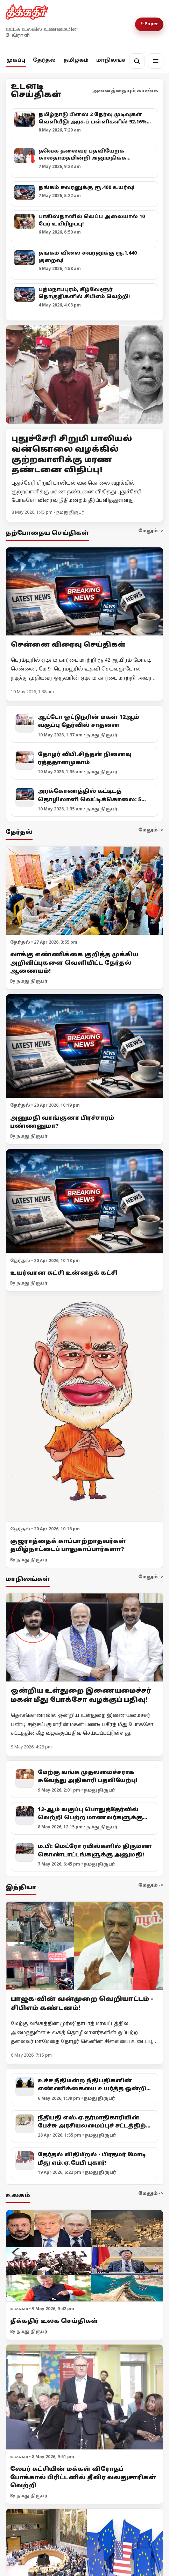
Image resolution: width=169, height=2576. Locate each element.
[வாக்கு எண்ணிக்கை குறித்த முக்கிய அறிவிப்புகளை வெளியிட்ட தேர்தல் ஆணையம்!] (84, 890)
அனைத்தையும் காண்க (125, 91)
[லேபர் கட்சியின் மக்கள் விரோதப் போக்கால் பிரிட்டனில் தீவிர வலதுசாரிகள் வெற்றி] (84, 2397)
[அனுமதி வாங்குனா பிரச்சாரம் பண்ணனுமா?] (84, 1046)
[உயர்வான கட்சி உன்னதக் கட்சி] (84, 1201)
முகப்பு (15, 60)
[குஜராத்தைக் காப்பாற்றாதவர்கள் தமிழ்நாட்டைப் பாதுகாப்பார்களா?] (84, 1409)
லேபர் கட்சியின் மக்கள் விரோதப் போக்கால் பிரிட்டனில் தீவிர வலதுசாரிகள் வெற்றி (83, 2477)
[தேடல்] (137, 61)
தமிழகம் (76, 60)
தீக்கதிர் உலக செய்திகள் (54, 2321)
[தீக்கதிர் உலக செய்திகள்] (84, 2256)
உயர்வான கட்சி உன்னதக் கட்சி (64, 1273)
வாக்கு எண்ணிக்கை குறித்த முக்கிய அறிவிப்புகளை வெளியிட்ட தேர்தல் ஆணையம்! (74, 963)
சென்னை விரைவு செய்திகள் (68, 645)
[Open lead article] (84, 374)
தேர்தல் (44, 60)
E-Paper (149, 24)
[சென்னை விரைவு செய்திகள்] (84, 591)
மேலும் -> (150, 531)
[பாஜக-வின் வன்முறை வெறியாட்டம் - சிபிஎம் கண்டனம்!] (84, 1945)
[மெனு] (155, 61)
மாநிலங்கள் (114, 60)
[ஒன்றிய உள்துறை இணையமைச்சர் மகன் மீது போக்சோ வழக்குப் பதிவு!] (84, 1637)
